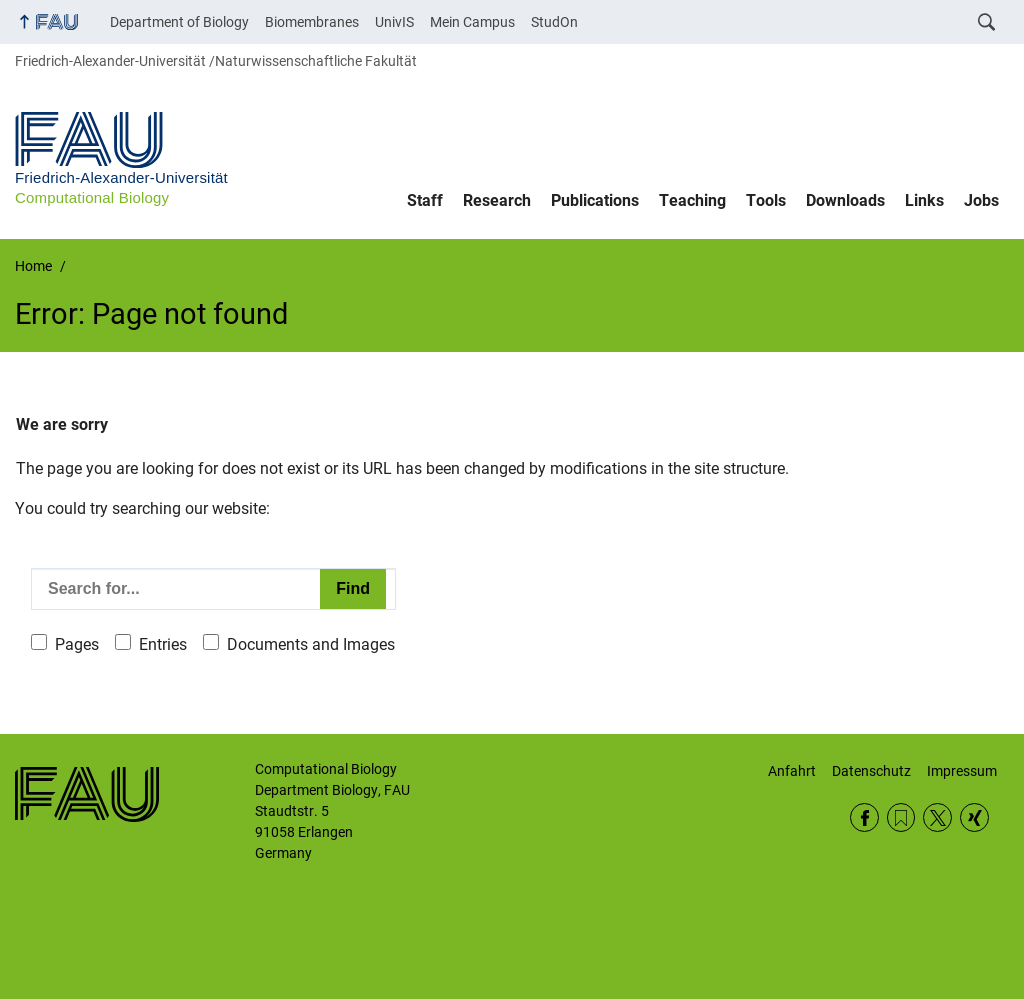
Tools (766, 200)
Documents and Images (311, 644)
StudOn (554, 22)
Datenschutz (871, 771)
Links (924, 200)
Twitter (937, 817)
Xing (974, 817)
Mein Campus (472, 22)
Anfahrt (792, 771)
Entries (163, 644)
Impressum (962, 771)
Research (497, 200)
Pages (77, 644)
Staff (425, 200)
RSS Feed (901, 817)
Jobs (981, 200)
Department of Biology (179, 22)
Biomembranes (312, 22)
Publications (595, 200)
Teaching (692, 200)
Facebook (864, 817)
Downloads (845, 200)
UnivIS (394, 22)
